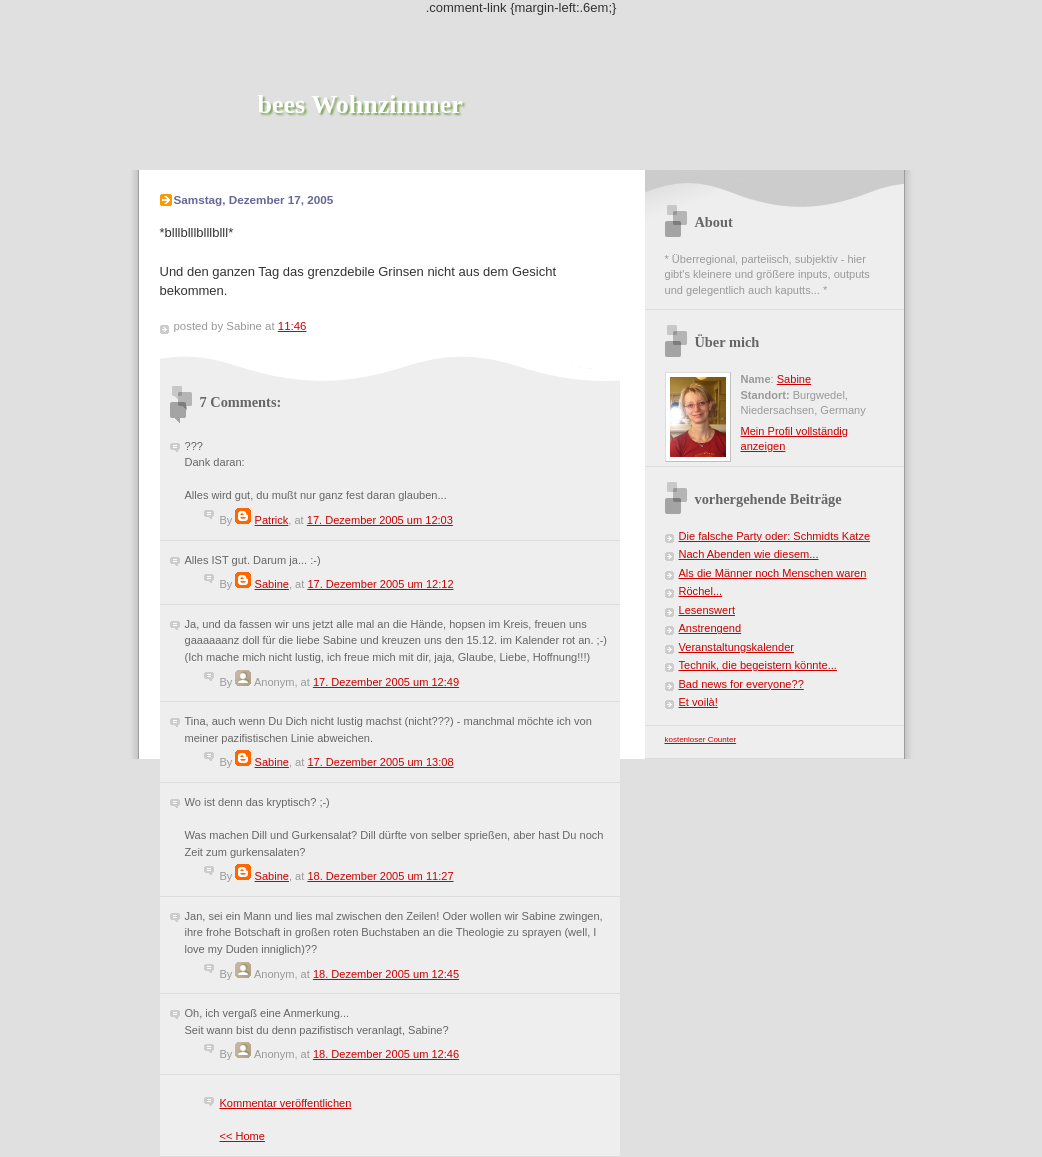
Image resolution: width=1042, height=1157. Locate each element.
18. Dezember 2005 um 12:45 (386, 974)
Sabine (272, 584)
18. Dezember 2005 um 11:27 (380, 876)
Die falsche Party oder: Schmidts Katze (775, 536)
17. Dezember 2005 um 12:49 (386, 682)
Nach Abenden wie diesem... (749, 554)
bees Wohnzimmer (360, 104)
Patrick (272, 520)
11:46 (292, 326)
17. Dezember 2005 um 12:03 (380, 520)
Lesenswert (707, 610)
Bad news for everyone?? (741, 684)
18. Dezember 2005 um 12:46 (386, 1054)
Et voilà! (698, 702)
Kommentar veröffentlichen (286, 1103)
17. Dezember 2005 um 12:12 (380, 584)
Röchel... (701, 591)
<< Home (242, 1136)
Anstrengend (710, 628)
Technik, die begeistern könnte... (758, 665)
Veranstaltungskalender (736, 647)
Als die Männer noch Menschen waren (773, 573)
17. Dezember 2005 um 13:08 (380, 762)
